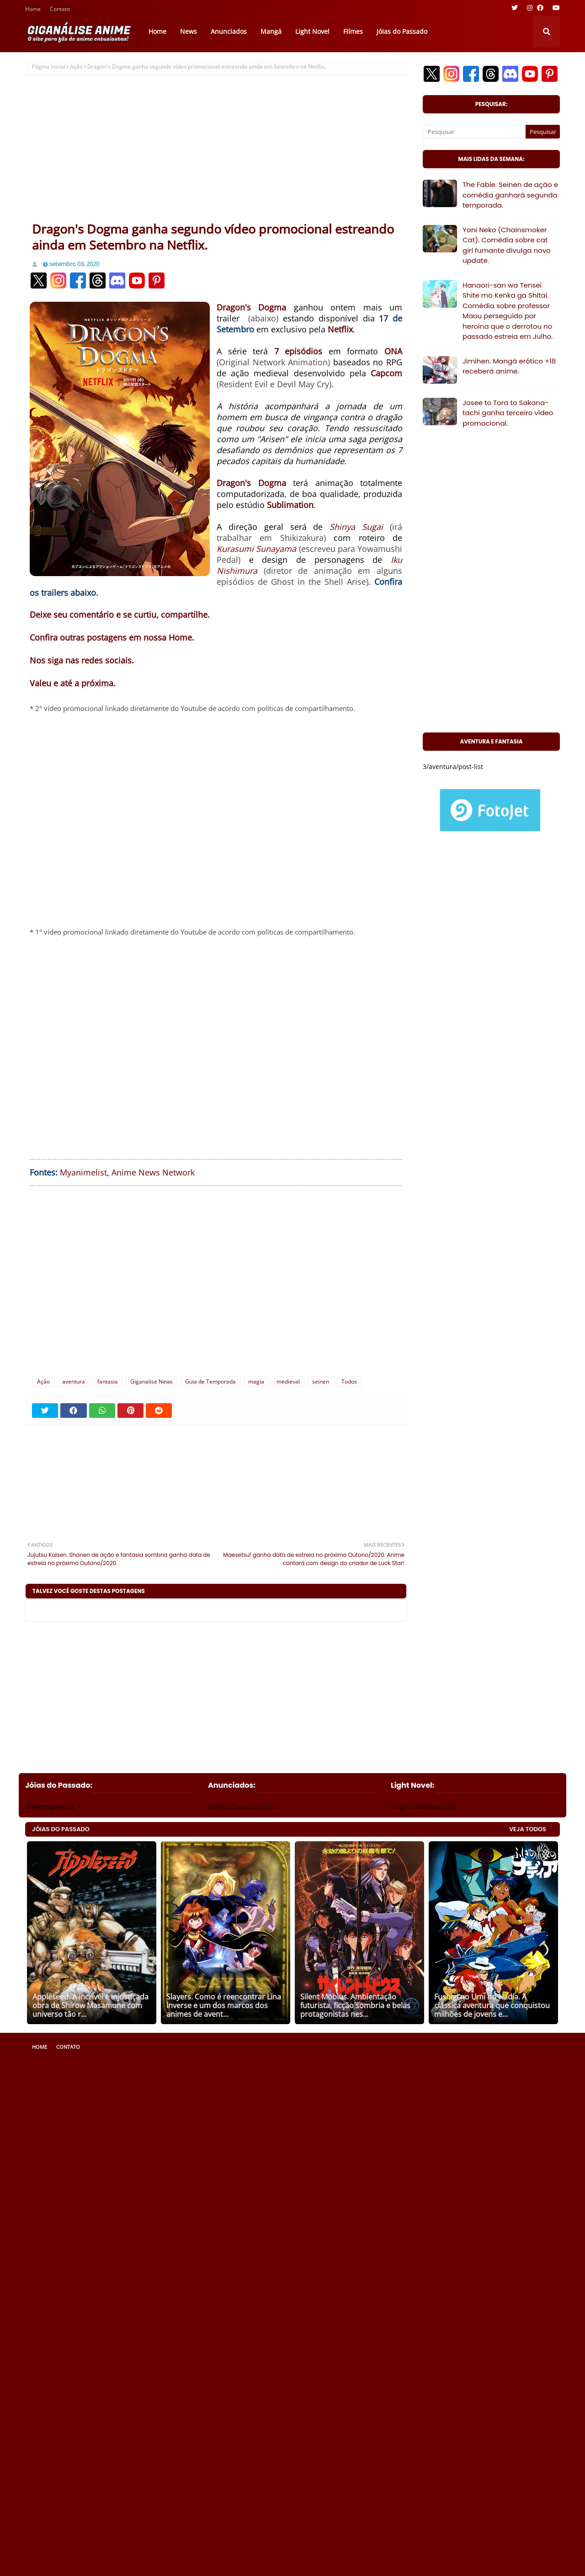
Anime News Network (153, 1172)
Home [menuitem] (157, 31)
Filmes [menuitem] (353, 31)
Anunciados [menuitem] (229, 31)
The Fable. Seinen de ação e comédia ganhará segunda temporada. (510, 195)
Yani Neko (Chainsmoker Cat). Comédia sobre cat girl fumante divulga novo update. (507, 245)
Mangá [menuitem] (271, 31)
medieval (288, 1381)
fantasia (107, 1381)
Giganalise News (151, 1381)
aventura (73, 1381)
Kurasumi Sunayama (256, 548)
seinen (320, 1381)
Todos (349, 1381)
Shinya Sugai (356, 526)
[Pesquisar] (474, 132)
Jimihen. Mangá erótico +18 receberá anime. (509, 366)
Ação (76, 66)
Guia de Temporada (210, 1381)
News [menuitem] (188, 31)
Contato (60, 10)
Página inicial (48, 66)
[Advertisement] (216, 152)
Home (33, 10)
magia (256, 1381)
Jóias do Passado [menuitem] (402, 31)
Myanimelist (83, 1172)
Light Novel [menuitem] (312, 31)
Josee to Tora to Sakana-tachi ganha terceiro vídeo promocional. (508, 413)
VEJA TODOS (527, 1829)
